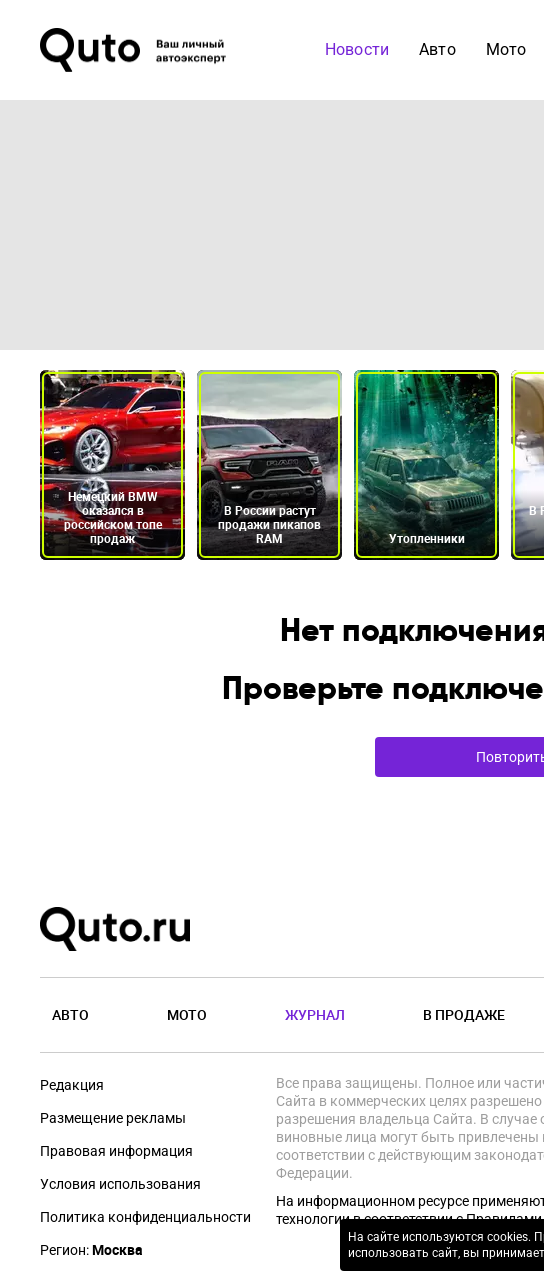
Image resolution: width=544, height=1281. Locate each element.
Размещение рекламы (113, 1118)
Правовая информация (116, 1151)
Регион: (91, 1250)
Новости (357, 49)
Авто (437, 49)
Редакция (72, 1085)
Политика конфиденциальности (145, 1217)
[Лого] (135, 50)
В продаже (464, 1014)
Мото (506, 49)
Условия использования (120, 1184)
